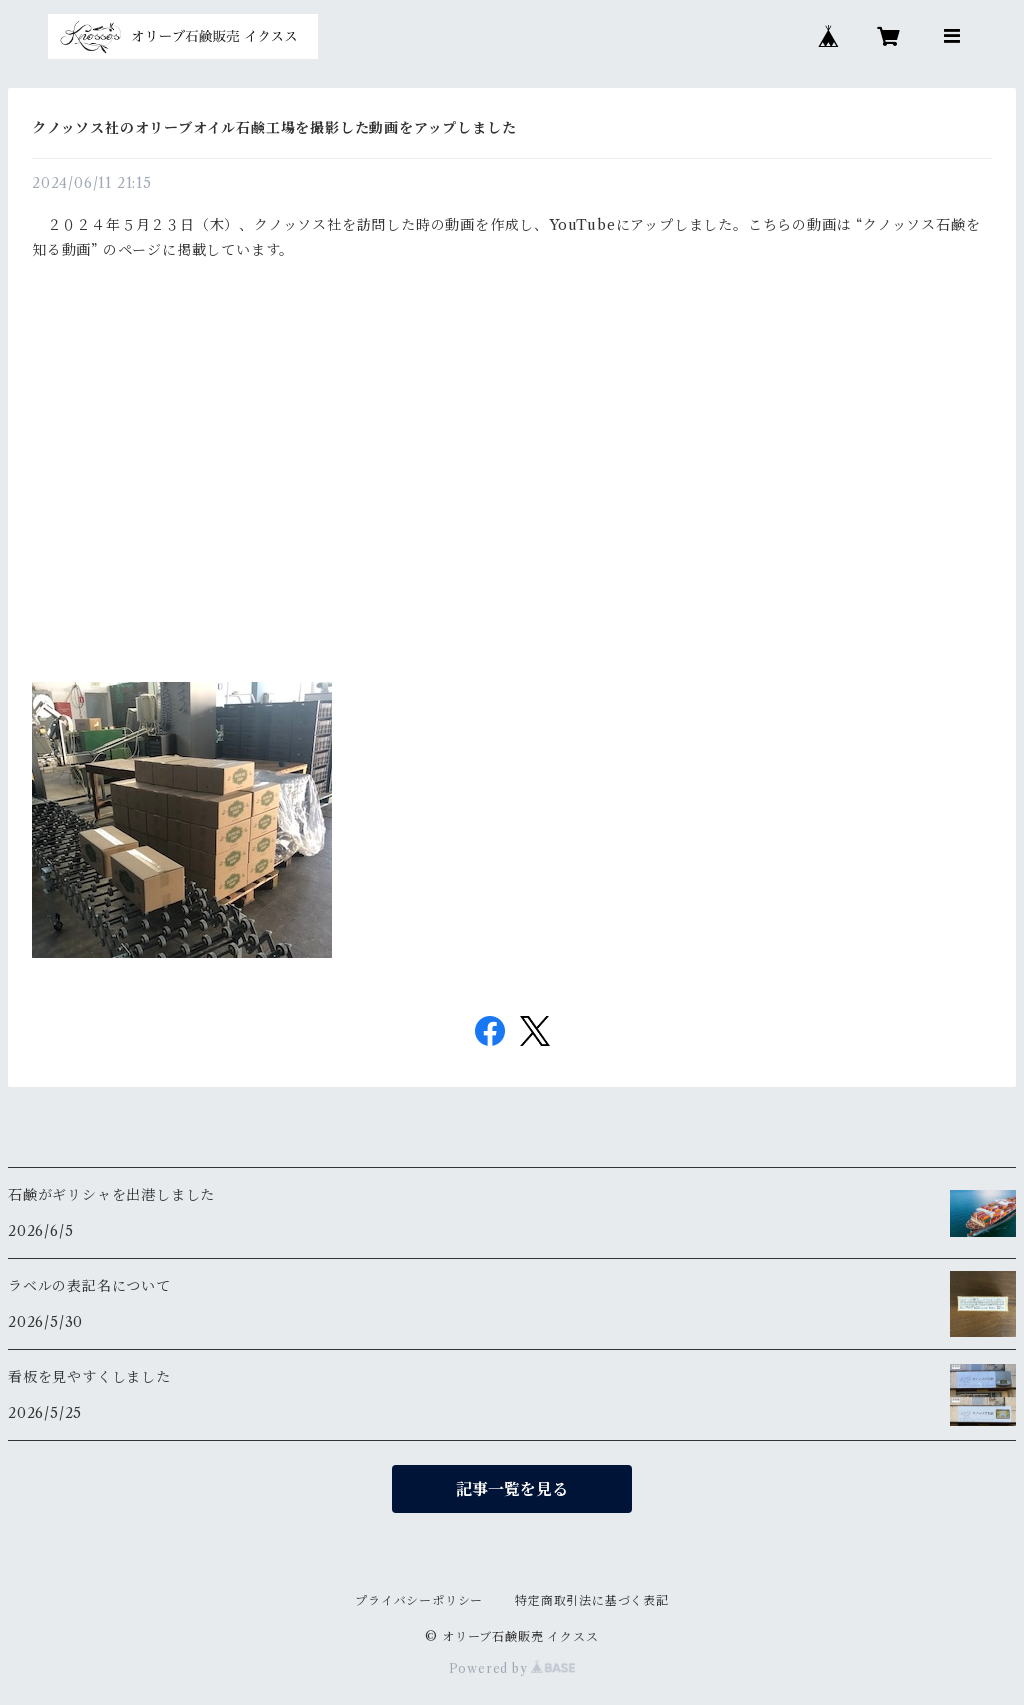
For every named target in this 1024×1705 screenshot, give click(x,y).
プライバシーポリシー (419, 1600)
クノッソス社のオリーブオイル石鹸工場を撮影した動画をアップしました (274, 128)
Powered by (512, 1668)
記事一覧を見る (512, 1489)
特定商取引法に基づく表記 (592, 1600)
